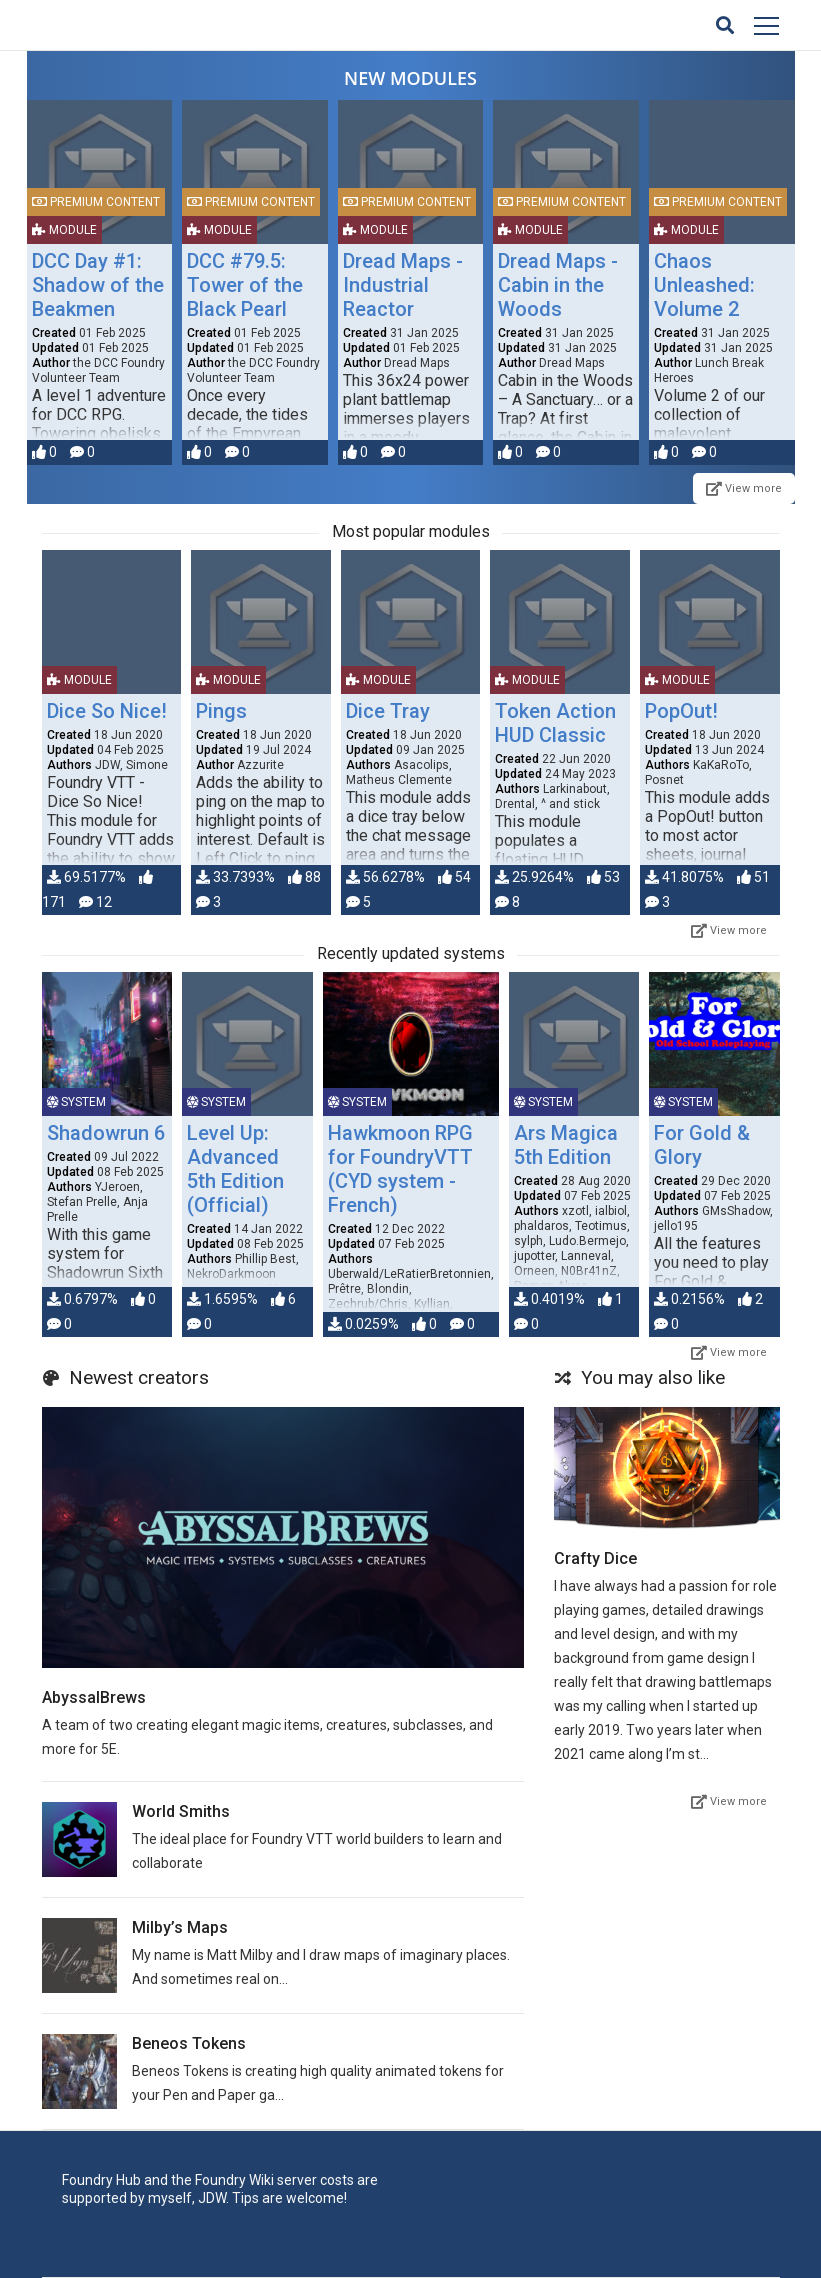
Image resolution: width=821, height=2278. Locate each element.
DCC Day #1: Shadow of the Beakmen (98, 285)
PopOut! (681, 711)
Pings (221, 711)
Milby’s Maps (180, 1927)
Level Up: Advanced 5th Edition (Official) (235, 1169)
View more (744, 488)
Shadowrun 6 (106, 1133)
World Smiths (181, 1811)
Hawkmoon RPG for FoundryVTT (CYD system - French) (400, 1169)
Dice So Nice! (107, 711)
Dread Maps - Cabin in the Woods (558, 285)
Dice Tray (388, 711)
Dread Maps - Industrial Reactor (403, 285)
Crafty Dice (595, 1558)
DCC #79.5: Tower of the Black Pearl (245, 285)
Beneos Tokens (189, 2043)
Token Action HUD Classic (555, 723)
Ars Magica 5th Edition (566, 1145)
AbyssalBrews (94, 1697)
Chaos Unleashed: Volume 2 (704, 285)
